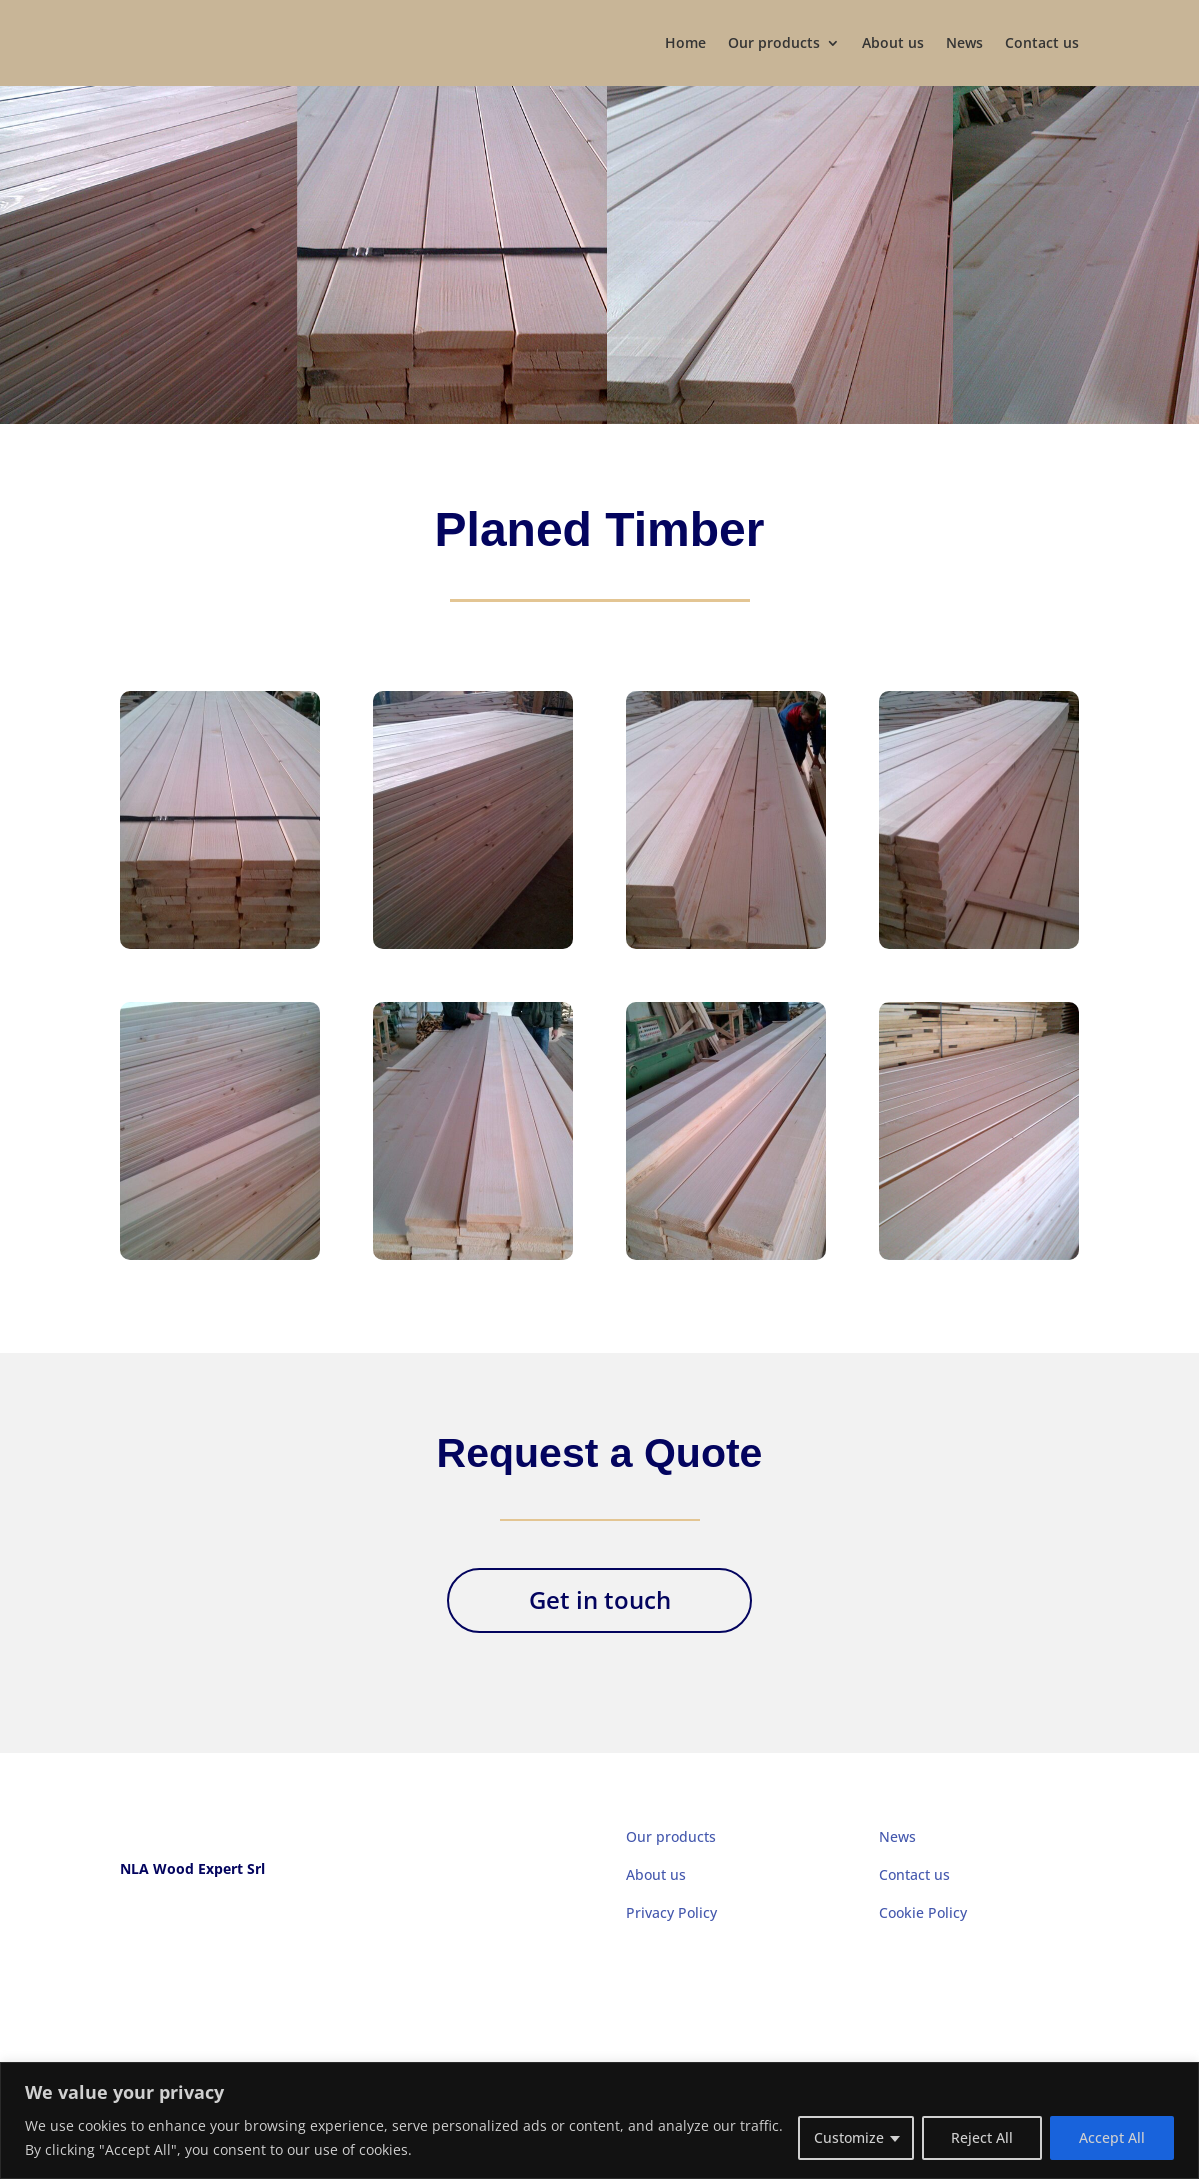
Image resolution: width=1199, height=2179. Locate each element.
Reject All (982, 2137)
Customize (849, 2137)
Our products (774, 42)
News (964, 42)
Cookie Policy (923, 1912)
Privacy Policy (671, 1912)
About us (893, 42)
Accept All (1112, 2137)
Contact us (1042, 42)
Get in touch (600, 1599)
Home (685, 42)
